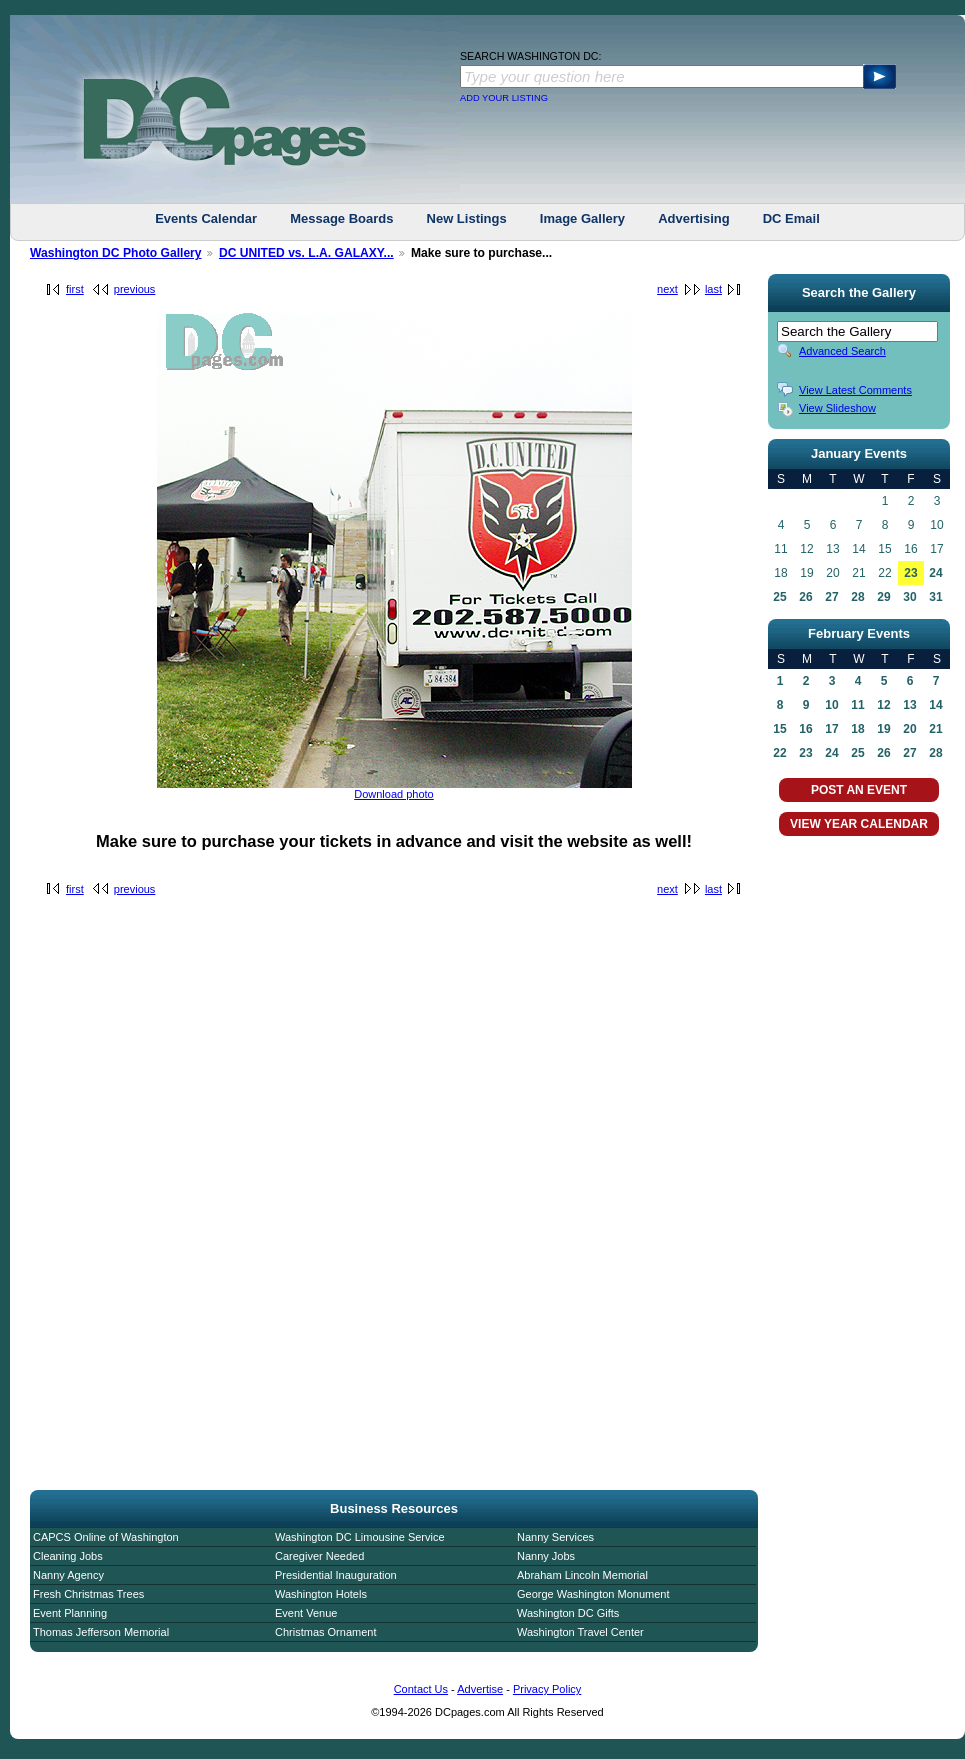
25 (779, 597)
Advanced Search (842, 351)
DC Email (791, 218)
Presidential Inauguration (336, 1575)
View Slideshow (837, 408)
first (75, 289)
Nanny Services (555, 1537)
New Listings (467, 218)
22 (779, 753)
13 (909, 705)
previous (135, 289)
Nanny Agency (68, 1575)
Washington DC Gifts (568, 1613)
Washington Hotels (321, 1594)
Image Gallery (582, 218)
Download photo (394, 794)
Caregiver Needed (319, 1556)
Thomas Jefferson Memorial (101, 1632)
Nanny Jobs (546, 1556)
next (667, 289)
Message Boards (341, 218)
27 (831, 597)
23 (910, 573)
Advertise (480, 1689)
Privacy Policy (547, 1689)
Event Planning (70, 1613)
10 (831, 705)
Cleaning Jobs (68, 1556)
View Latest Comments (855, 390)
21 (935, 729)
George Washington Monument (593, 1594)
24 (935, 573)
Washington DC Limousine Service (360, 1537)
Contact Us (421, 1689)
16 (805, 729)
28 (857, 597)
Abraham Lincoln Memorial (582, 1575)
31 (935, 597)
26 (805, 597)
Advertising (694, 218)
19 (883, 729)
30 (909, 597)
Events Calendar (206, 218)
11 (857, 705)
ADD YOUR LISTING (504, 98)
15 (779, 729)
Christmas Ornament (325, 1632)
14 (935, 705)
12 (883, 705)
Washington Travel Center (580, 1632)
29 (883, 597)
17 (831, 729)
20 (909, 729)
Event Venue (306, 1613)
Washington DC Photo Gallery (116, 253)
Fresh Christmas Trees (88, 1594)
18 (857, 729)
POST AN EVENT (859, 790)
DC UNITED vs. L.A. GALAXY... (306, 253)
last (713, 289)
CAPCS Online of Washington (106, 1537)
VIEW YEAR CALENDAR (859, 824)
